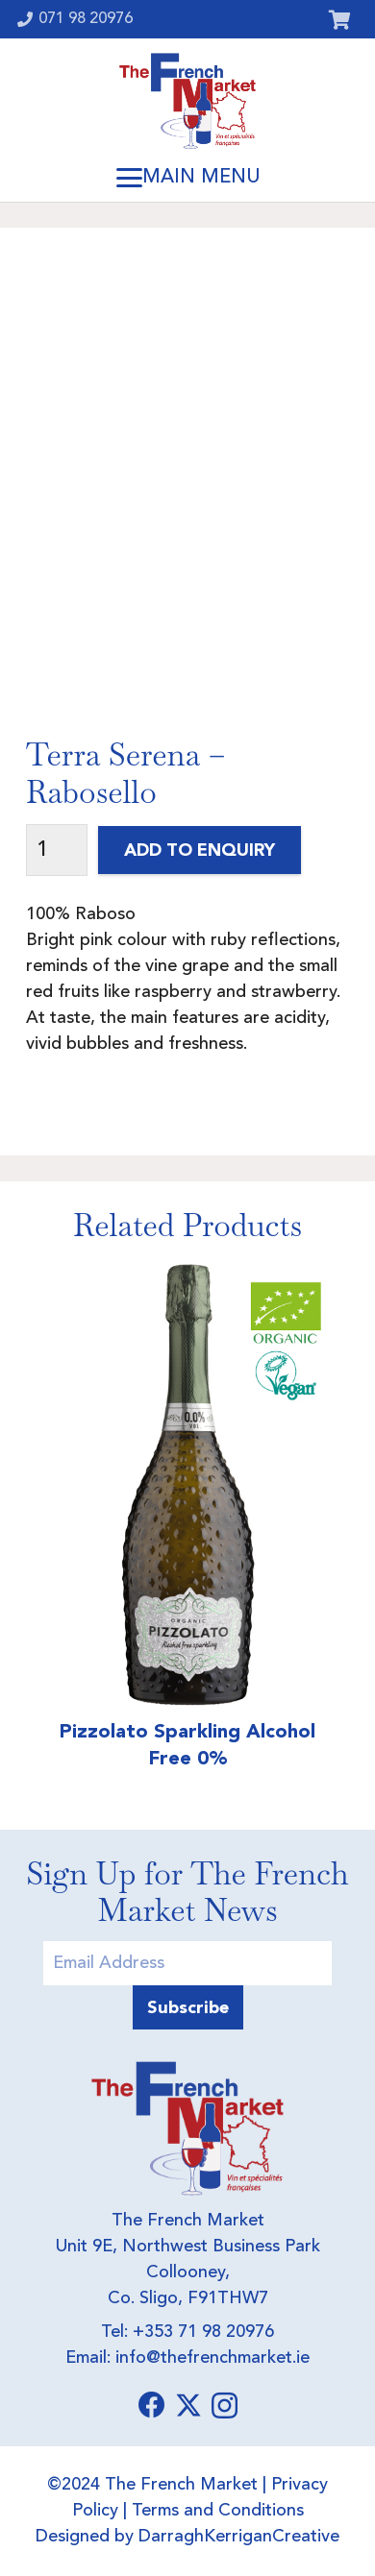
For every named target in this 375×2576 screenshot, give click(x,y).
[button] (187, 178)
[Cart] (339, 19)
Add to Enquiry (199, 849)
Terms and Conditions (218, 2510)
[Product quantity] (57, 850)
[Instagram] (225, 2406)
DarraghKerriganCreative (238, 2536)
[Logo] (187, 101)
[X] (188, 2405)
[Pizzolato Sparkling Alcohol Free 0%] (187, 1485)
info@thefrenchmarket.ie (212, 2358)
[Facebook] (151, 2405)
